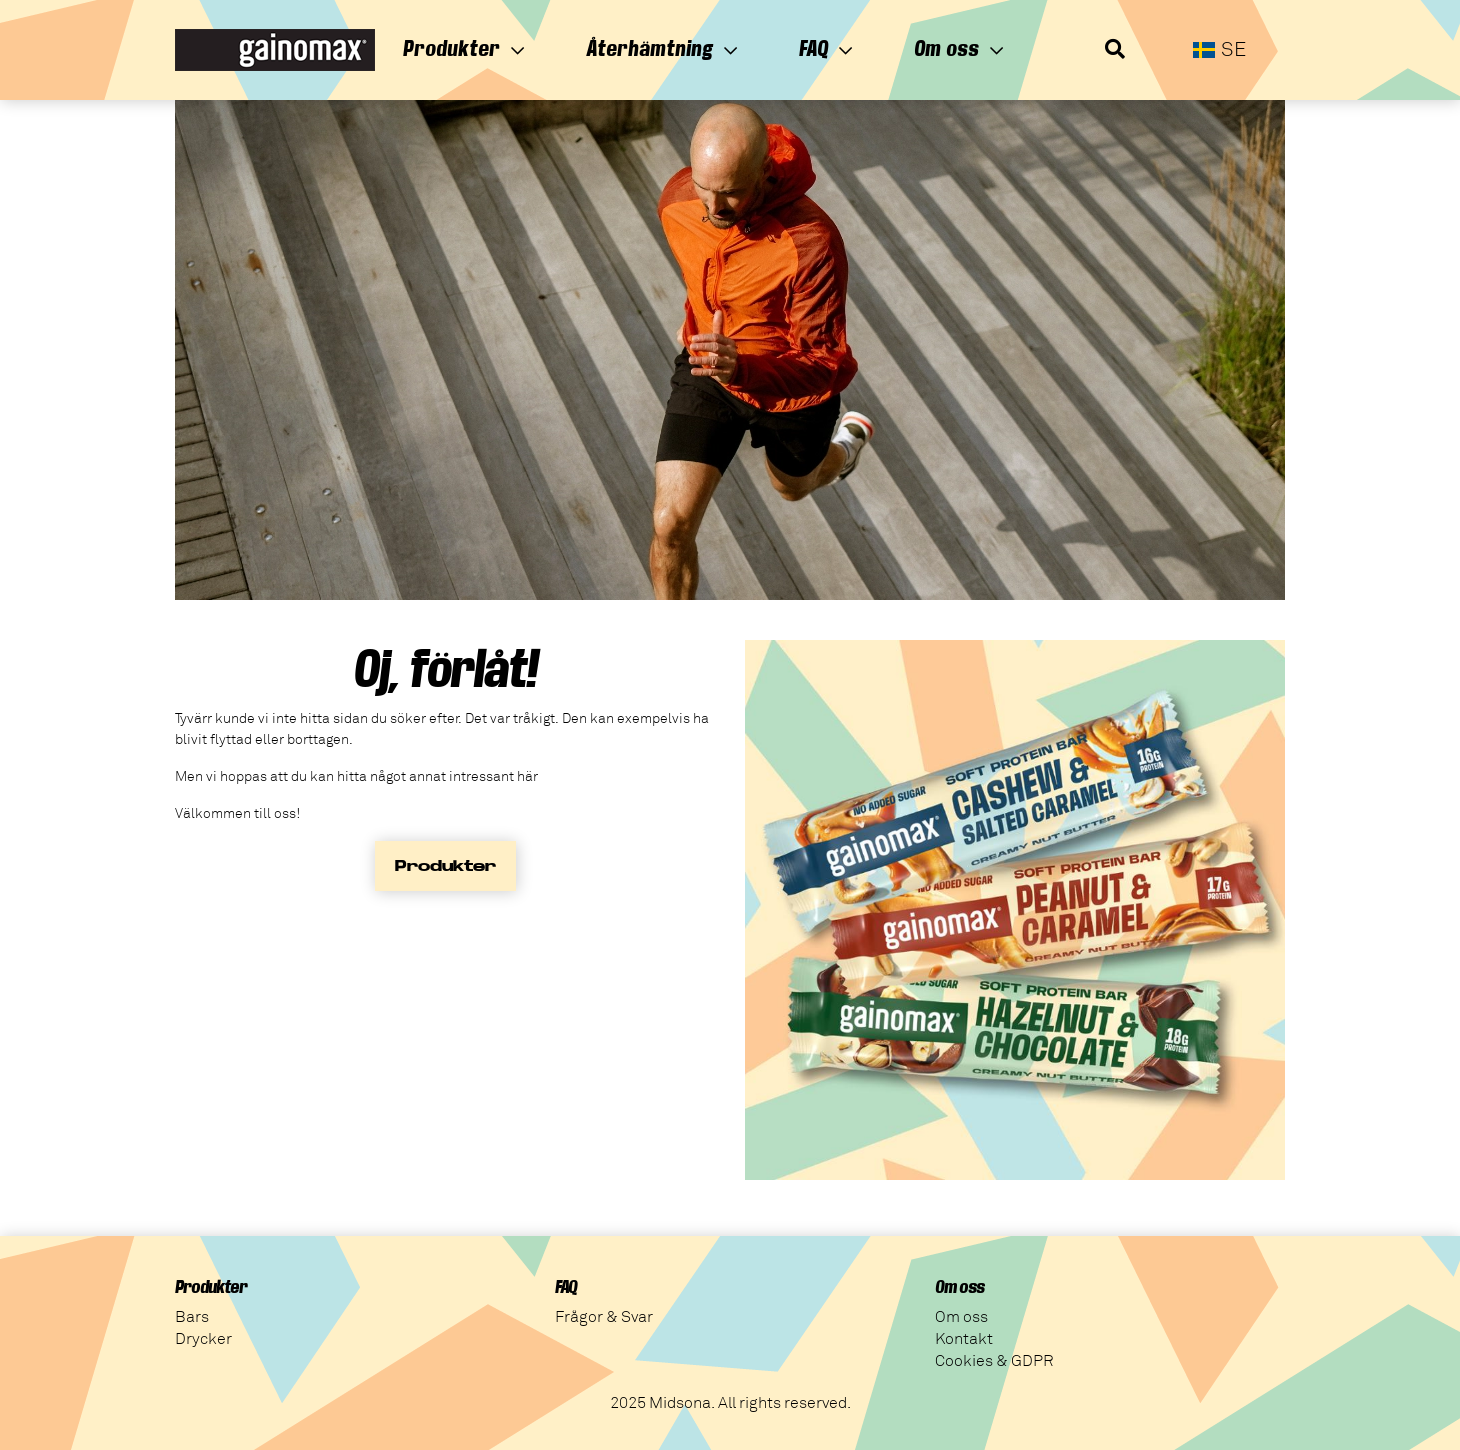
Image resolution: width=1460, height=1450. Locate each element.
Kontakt (964, 1339)
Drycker (203, 1339)
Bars (192, 1317)
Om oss (959, 49)
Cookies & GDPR (994, 1361)
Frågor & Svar (604, 1317)
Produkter (464, 49)
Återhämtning (662, 49)
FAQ (826, 49)
